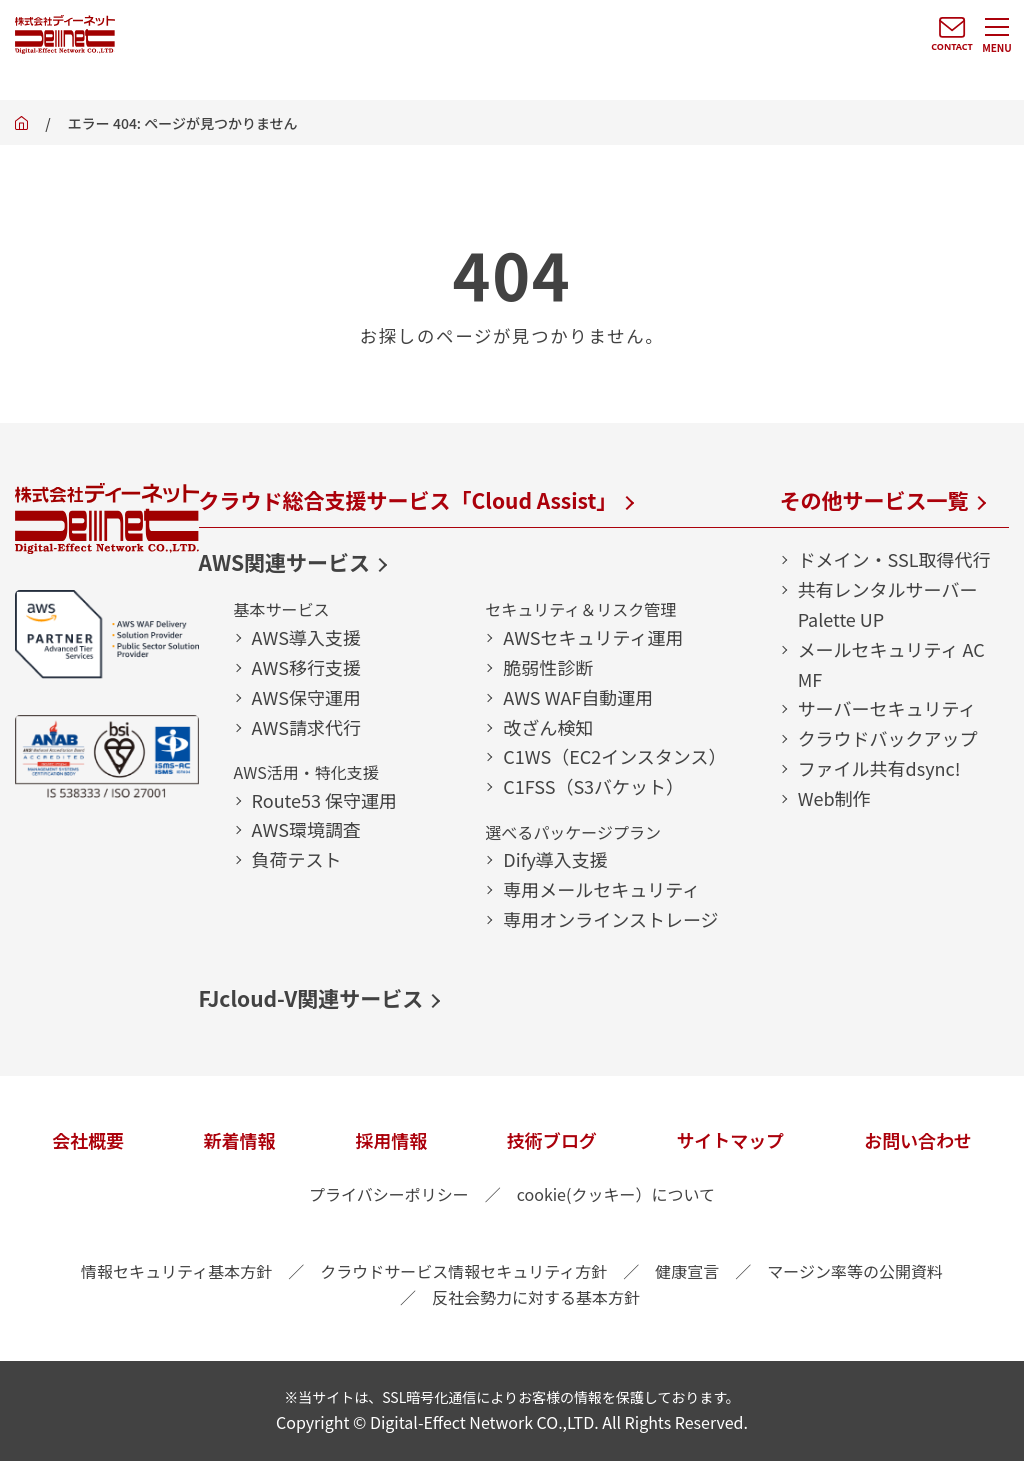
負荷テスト (297, 859)
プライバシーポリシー (389, 1194)
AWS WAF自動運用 (578, 697)
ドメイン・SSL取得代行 (894, 559)
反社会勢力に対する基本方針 (536, 1297)
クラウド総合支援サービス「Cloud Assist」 (408, 500)
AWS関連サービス (285, 562)
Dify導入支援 (555, 859)
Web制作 (834, 798)
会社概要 (88, 1140)
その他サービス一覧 (874, 500)
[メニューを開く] (997, 35)
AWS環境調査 (306, 829)
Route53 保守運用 (324, 800)
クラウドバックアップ (888, 738)
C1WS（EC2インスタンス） (614, 756)
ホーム (21, 128)
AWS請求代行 (306, 727)
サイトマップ (730, 1140)
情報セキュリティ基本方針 (176, 1271)
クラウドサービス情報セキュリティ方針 (463, 1271)
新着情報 (240, 1140)
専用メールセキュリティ (601, 889)
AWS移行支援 (306, 667)
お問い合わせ (918, 1140)
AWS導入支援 (306, 637)
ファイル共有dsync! (879, 768)
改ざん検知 (548, 727)
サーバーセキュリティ (887, 708)
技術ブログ (552, 1140)
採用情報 (391, 1140)
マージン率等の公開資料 (855, 1271)
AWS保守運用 (306, 697)
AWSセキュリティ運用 (593, 637)
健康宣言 (687, 1271)
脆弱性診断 (548, 667)
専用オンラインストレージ (610, 919)
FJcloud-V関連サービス (311, 998)
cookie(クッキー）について (616, 1194)
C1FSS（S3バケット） (593, 786)
